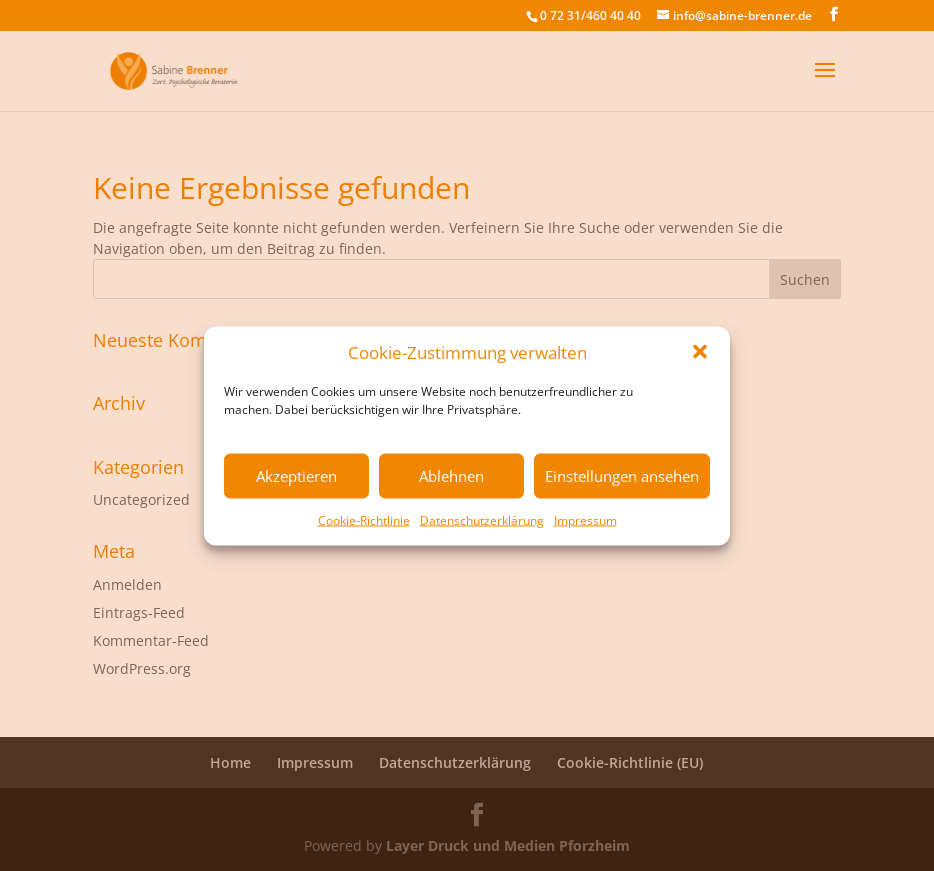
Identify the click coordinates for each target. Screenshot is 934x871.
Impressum (585, 519)
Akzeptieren (296, 476)
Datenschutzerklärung (482, 519)
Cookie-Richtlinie (364, 519)
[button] (700, 352)
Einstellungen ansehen (622, 476)
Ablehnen (451, 476)
